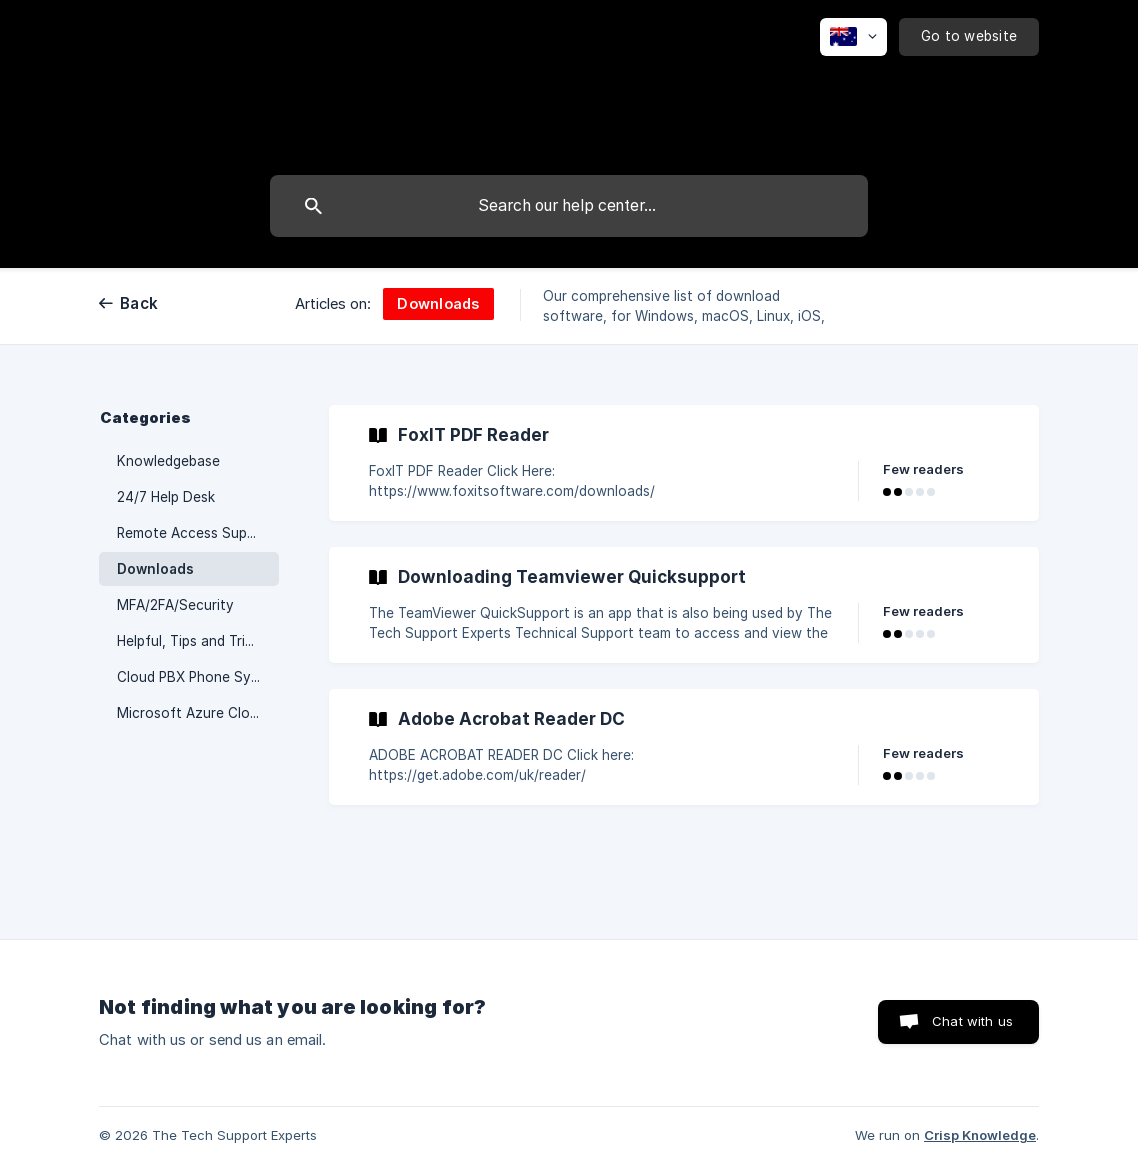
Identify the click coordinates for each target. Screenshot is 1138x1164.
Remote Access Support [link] (196, 533)
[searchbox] (569, 206)
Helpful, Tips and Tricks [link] (192, 641)
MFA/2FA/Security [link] (175, 605)
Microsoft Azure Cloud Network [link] (198, 713)
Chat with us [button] (972, 1021)
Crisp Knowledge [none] (980, 1135)
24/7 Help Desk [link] (166, 497)
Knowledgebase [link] (168, 461)
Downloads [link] (155, 569)
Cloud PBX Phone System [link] (198, 677)
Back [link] (139, 303)
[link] (684, 463)
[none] (853, 37)
